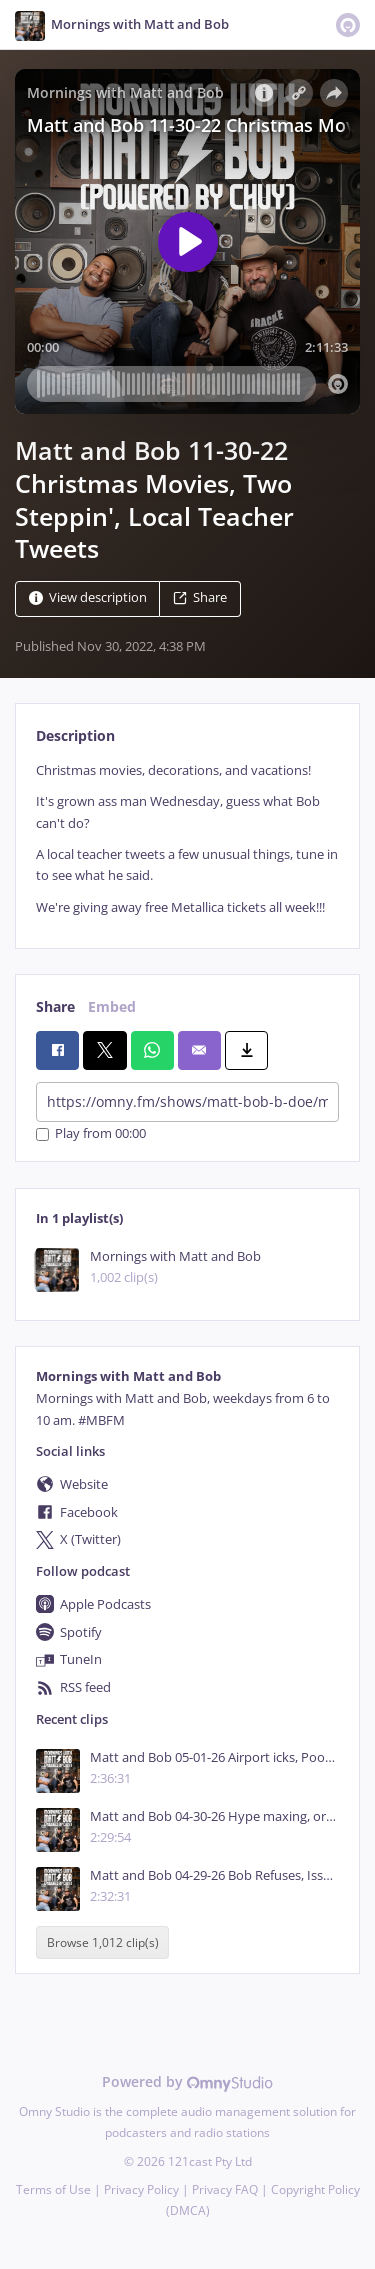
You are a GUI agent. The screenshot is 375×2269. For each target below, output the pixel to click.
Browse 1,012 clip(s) (103, 1942)
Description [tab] (75, 735)
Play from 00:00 (91, 1134)
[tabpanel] (187, 839)
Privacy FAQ (225, 2189)
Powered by (187, 2081)
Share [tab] (55, 1006)
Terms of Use (53, 2189)
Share (200, 598)
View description (88, 598)
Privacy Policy (141, 2189)
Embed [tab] (112, 1006)
